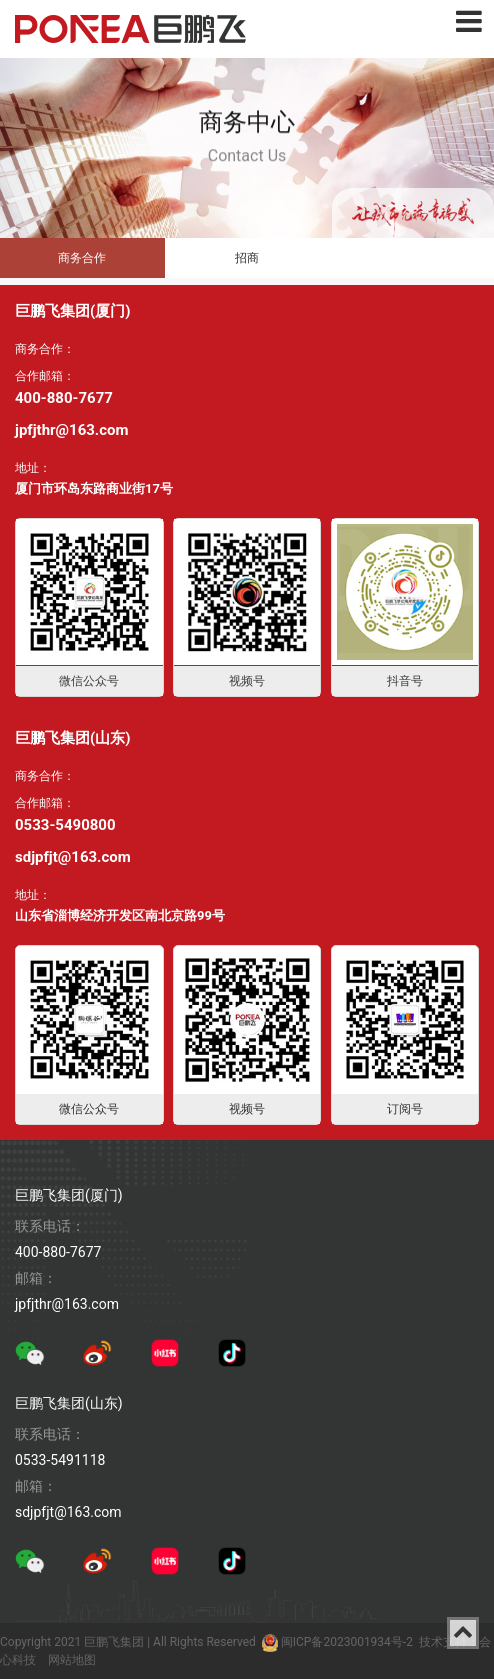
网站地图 (72, 1660)
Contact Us (247, 142)
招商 (247, 258)
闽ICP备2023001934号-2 (347, 1642)
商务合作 (82, 258)
